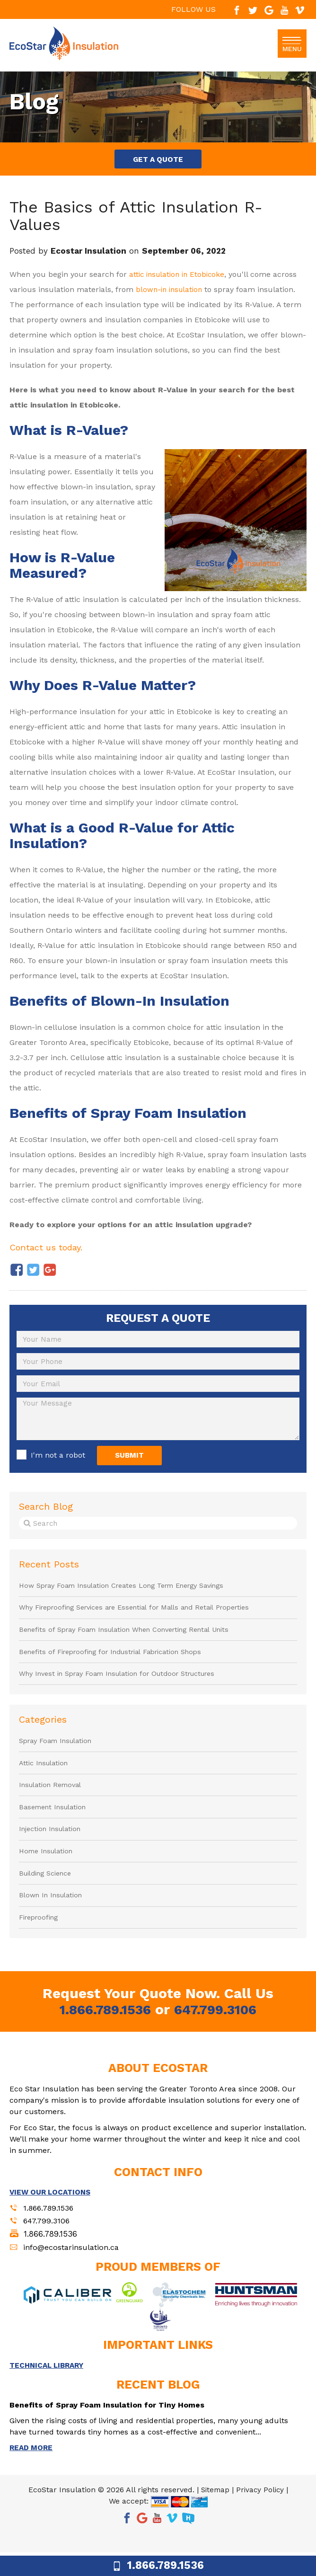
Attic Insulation (44, 1775)
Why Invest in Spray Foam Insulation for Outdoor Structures (123, 1684)
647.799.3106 (218, 2029)
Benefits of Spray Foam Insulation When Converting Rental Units (130, 1637)
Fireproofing (40, 1937)
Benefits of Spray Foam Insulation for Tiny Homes (112, 2428)
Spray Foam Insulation (58, 1752)
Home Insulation (47, 1868)
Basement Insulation (54, 1821)
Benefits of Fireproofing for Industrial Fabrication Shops (116, 1660)
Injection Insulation (51, 1845)
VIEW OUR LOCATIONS (52, 2212)
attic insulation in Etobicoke (179, 277)
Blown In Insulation (52, 1914)
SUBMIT (140, 1459)
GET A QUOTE (158, 161)
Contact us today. (49, 1250)
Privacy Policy (261, 2513)
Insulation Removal (52, 1798)
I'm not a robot (58, 1459)
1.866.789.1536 (102, 2029)
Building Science (46, 1891)
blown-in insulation (171, 292)
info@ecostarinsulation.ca (74, 2269)
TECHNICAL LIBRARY (49, 2387)
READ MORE (32, 2471)
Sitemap (214, 2513)
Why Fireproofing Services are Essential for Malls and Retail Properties (143, 1614)
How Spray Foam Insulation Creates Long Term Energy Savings (129, 1591)
